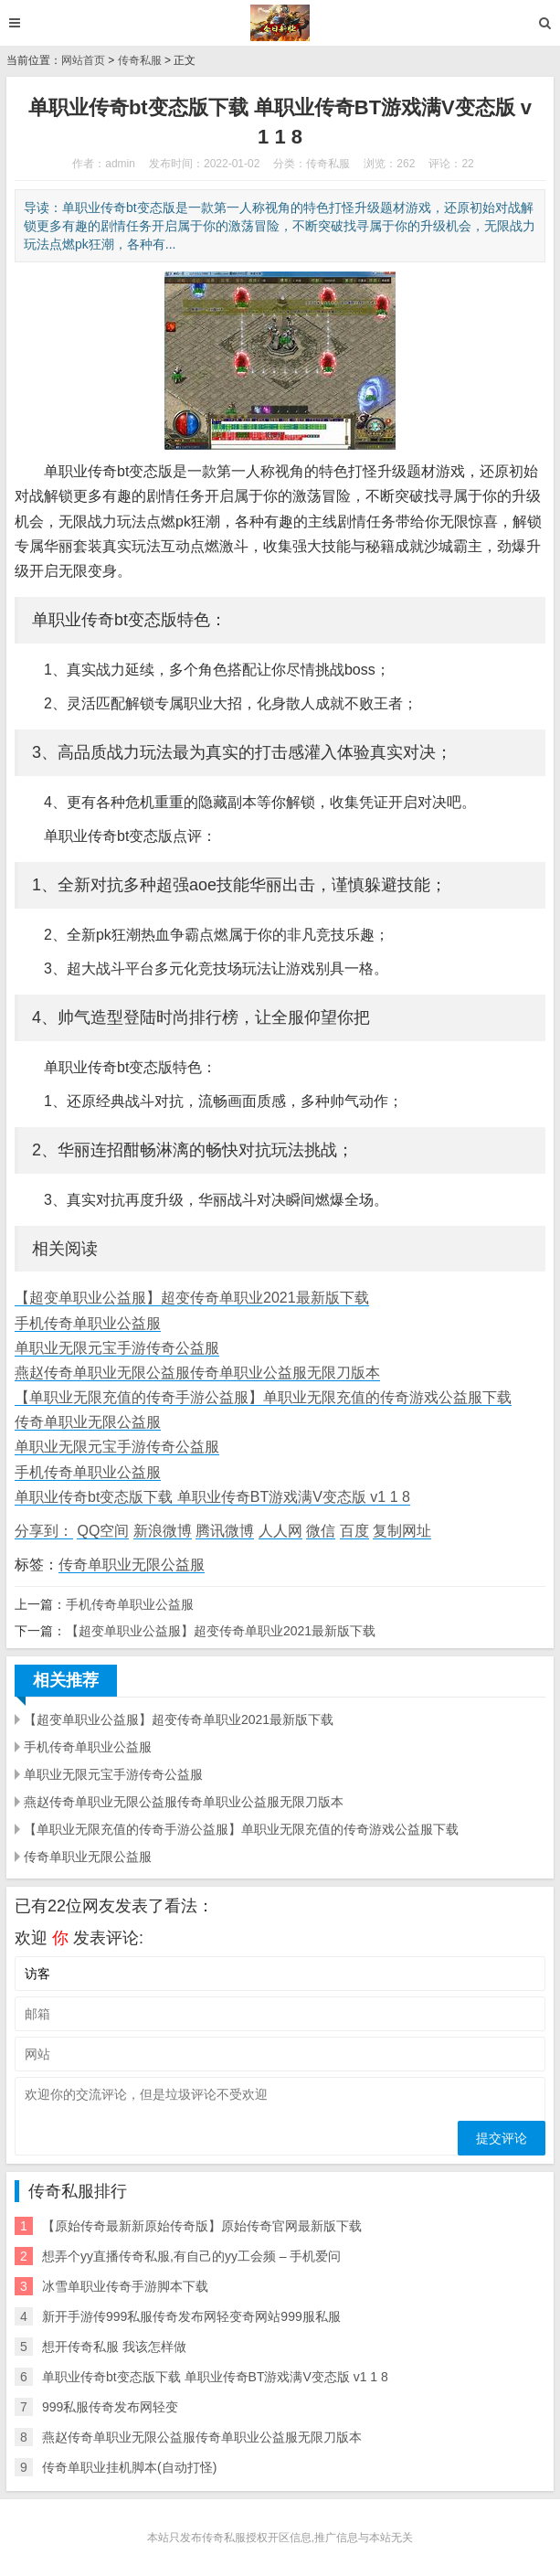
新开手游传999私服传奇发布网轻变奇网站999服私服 (191, 2316)
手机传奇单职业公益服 (88, 1323)
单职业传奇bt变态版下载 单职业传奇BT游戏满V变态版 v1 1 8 (212, 1497)
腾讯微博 (224, 1530)
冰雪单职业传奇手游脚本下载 (125, 2286)
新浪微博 (162, 1530)
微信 (320, 1530)
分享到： (44, 1530)
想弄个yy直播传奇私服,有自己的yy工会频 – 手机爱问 (191, 2256)
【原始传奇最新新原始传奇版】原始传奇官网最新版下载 (202, 2226)
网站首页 (83, 60)
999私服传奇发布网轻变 (110, 2407)
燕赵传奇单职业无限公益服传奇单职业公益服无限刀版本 (197, 1372)
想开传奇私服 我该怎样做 (114, 2346)
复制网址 (402, 1530)
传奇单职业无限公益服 (88, 1422)
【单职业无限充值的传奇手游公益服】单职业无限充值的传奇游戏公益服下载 (263, 1397)
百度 (354, 1530)
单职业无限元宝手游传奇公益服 (117, 1348)
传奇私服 (140, 60)
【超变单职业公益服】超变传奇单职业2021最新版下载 (192, 1297)
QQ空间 (103, 1530)
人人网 (280, 1530)
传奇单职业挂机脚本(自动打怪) (129, 2467)
